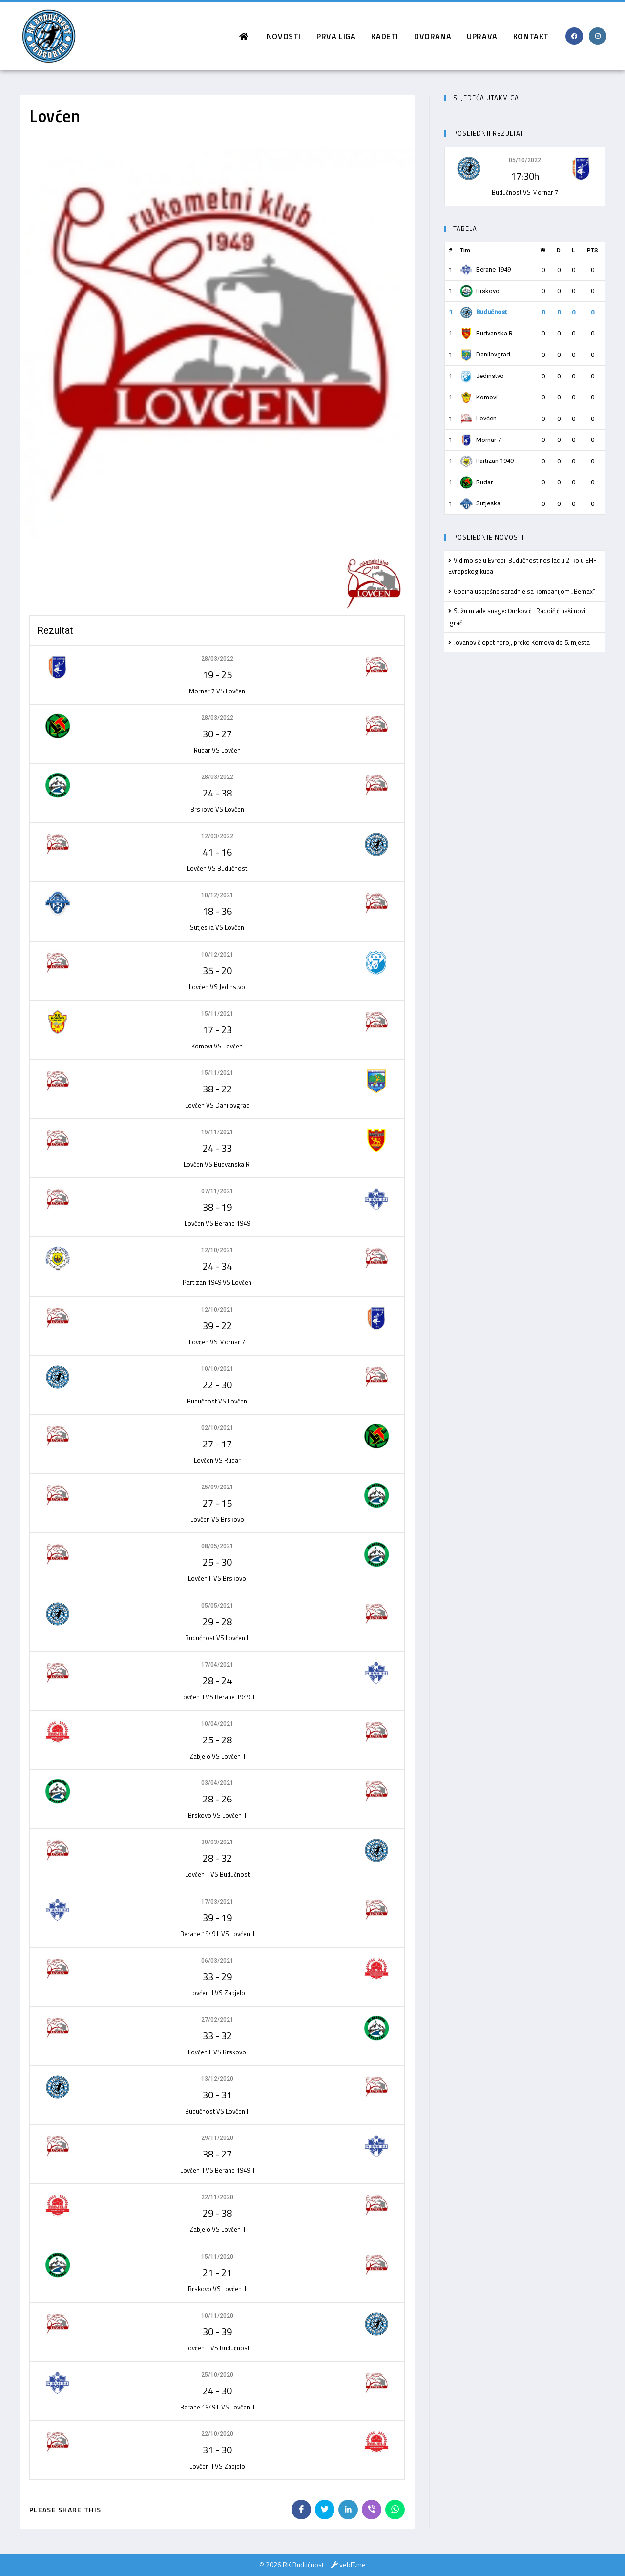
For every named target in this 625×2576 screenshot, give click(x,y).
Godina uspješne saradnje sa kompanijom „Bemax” (524, 591)
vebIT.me (352, 2564)
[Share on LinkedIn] (348, 2509)
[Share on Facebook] (301, 2509)
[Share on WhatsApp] (395, 2509)
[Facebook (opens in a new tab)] (574, 36)
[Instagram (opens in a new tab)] (597, 36)
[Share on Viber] (371, 2509)
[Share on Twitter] (324, 2509)
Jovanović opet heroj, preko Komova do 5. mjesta (522, 642)
